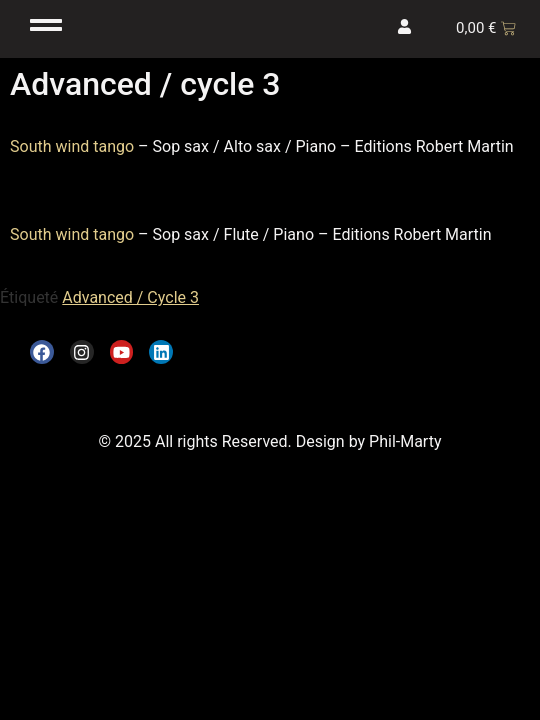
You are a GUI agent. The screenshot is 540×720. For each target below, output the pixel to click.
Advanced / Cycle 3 (130, 297)
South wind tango (72, 146)
